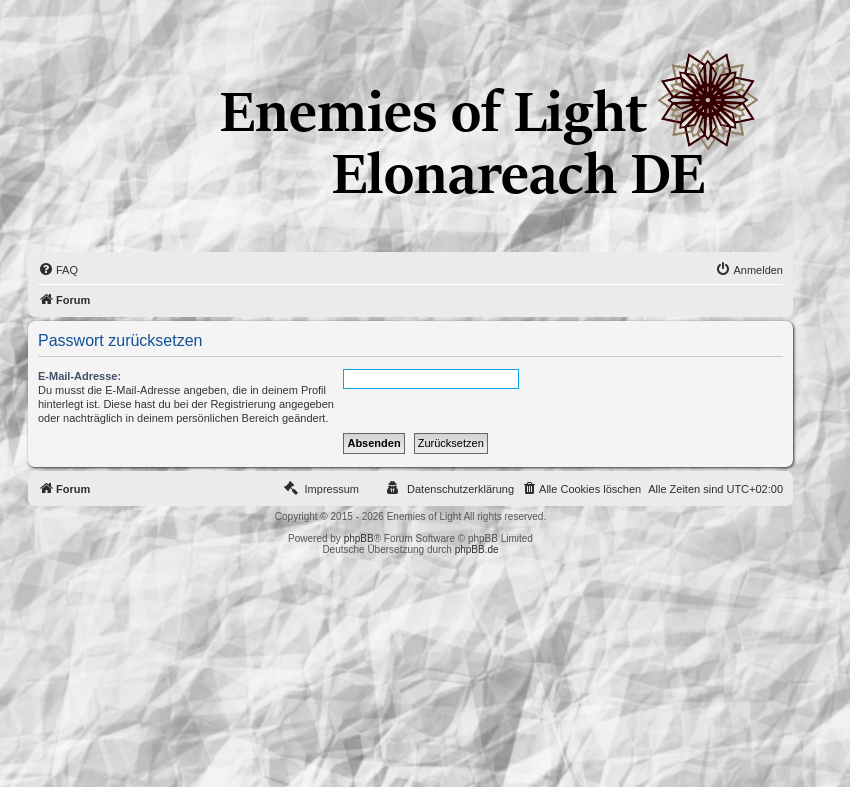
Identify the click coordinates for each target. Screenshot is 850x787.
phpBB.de (477, 549)
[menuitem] (58, 270)
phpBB (359, 538)
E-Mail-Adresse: (79, 376)
